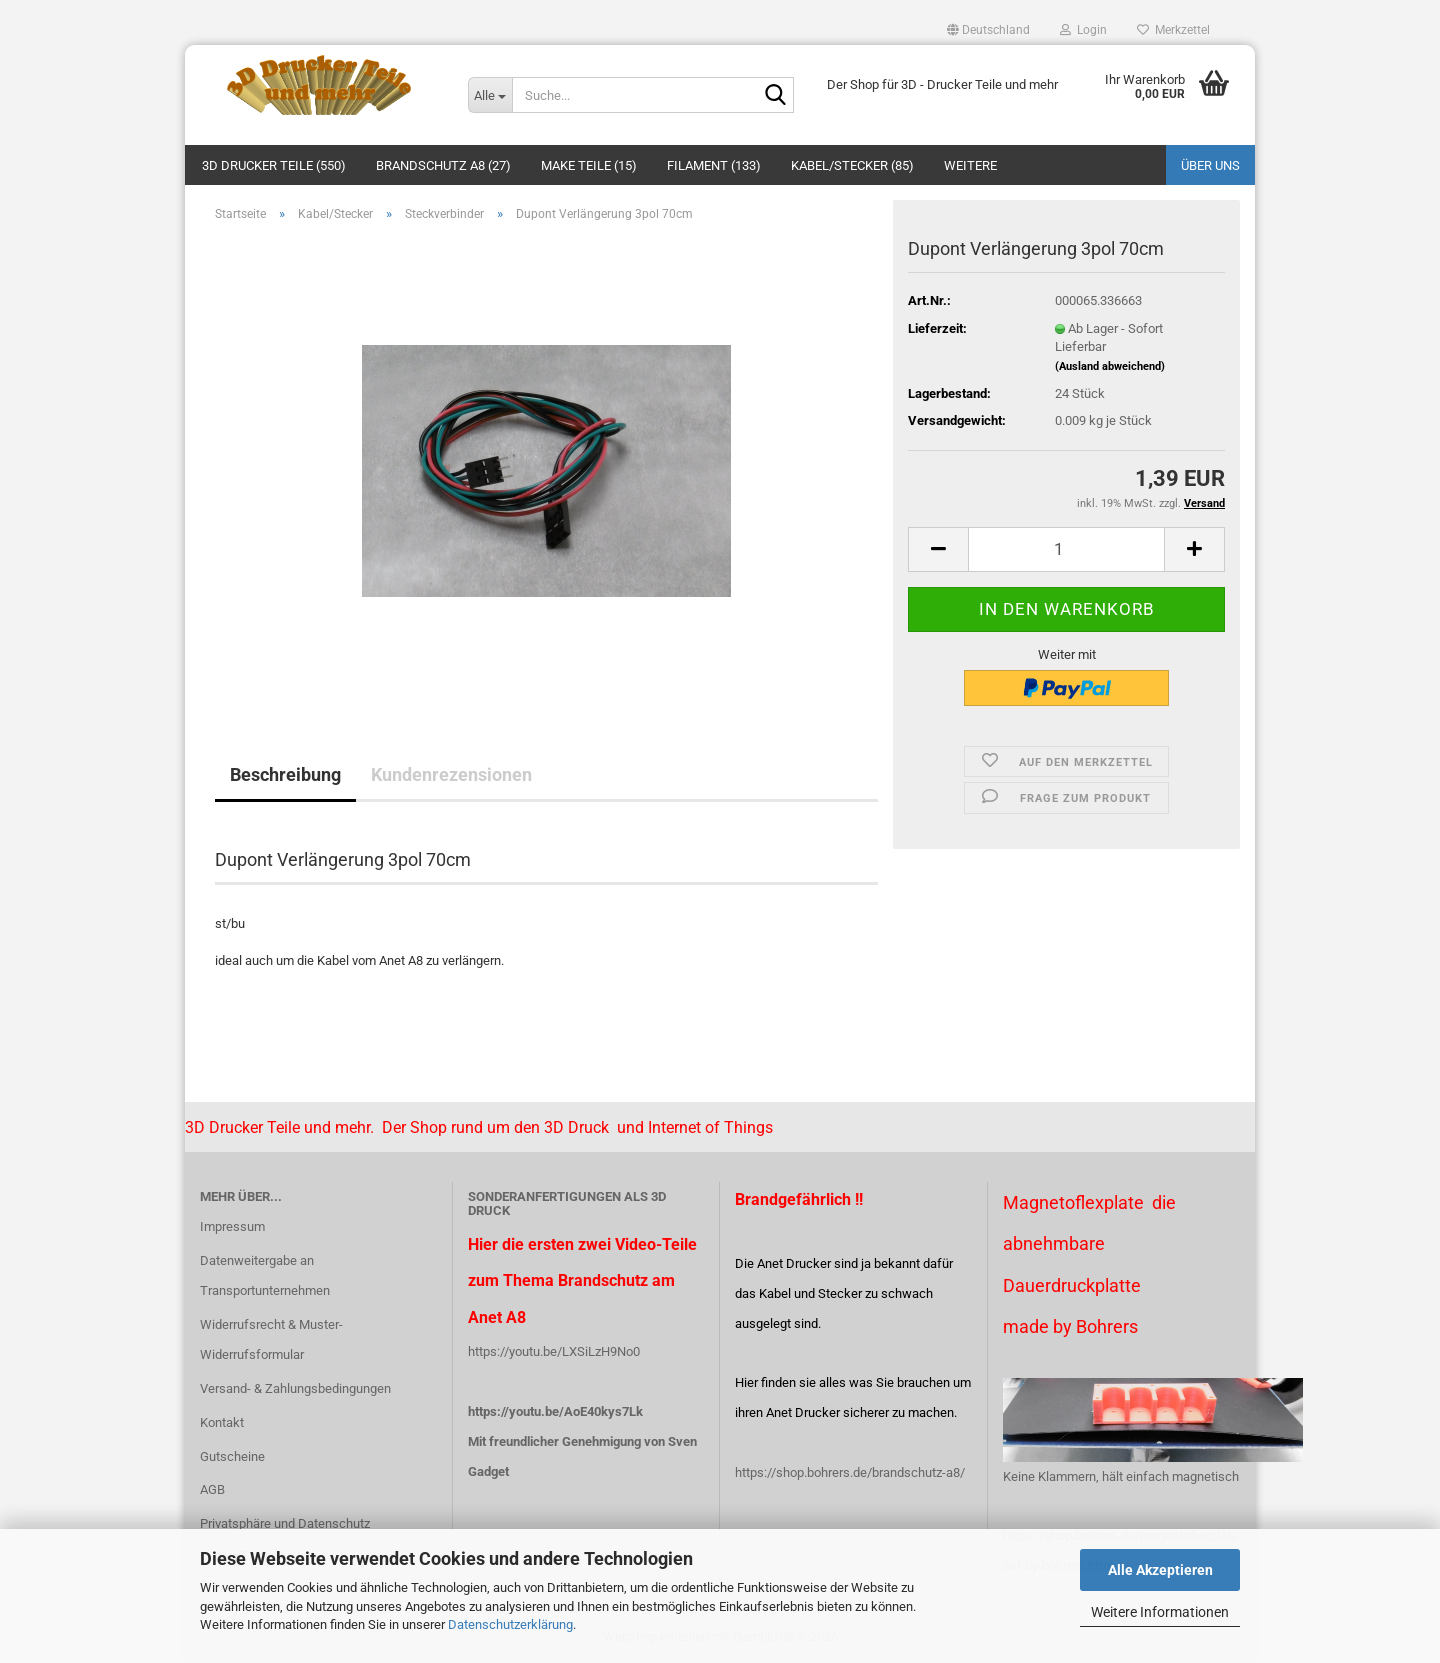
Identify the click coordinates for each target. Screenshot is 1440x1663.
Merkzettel (1173, 30)
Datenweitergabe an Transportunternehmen (265, 1275)
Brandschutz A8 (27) (443, 165)
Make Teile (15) (589, 165)
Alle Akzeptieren (1160, 1570)
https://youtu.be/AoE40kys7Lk (555, 1411)
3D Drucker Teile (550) (274, 165)
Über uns (1210, 165)
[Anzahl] (1066, 549)
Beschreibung (285, 774)
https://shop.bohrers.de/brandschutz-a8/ (850, 1472)
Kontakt (222, 1422)
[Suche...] (490, 95)
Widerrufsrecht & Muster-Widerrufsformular (271, 1339)
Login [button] (1083, 30)
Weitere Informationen (1160, 1612)
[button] (988, 30)
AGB (212, 1489)
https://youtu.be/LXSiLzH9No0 (554, 1351)
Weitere (970, 165)
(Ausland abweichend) (1110, 366)
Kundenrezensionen (451, 774)
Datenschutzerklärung (510, 1624)
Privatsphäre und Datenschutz (285, 1523)
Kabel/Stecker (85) (852, 165)
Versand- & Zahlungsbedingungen (295, 1388)
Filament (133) (714, 165)
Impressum (232, 1226)
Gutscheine (232, 1456)
